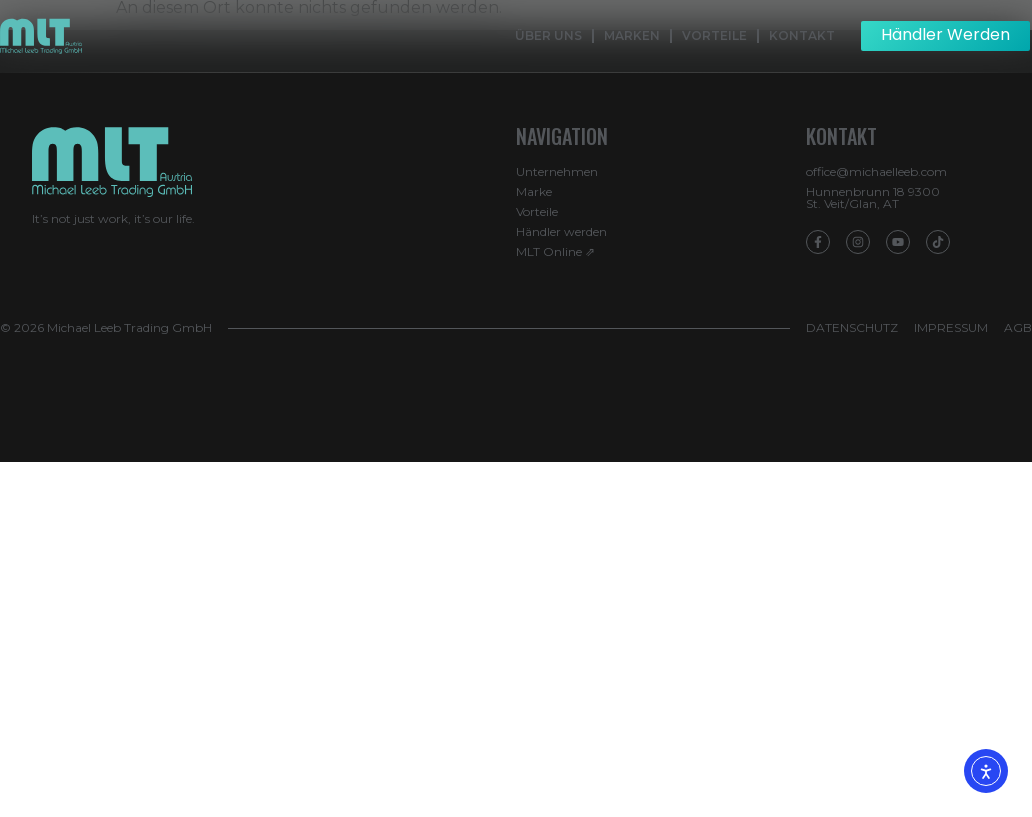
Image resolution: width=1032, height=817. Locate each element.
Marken (632, 35)
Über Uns (548, 35)
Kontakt (802, 35)
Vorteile (714, 35)
